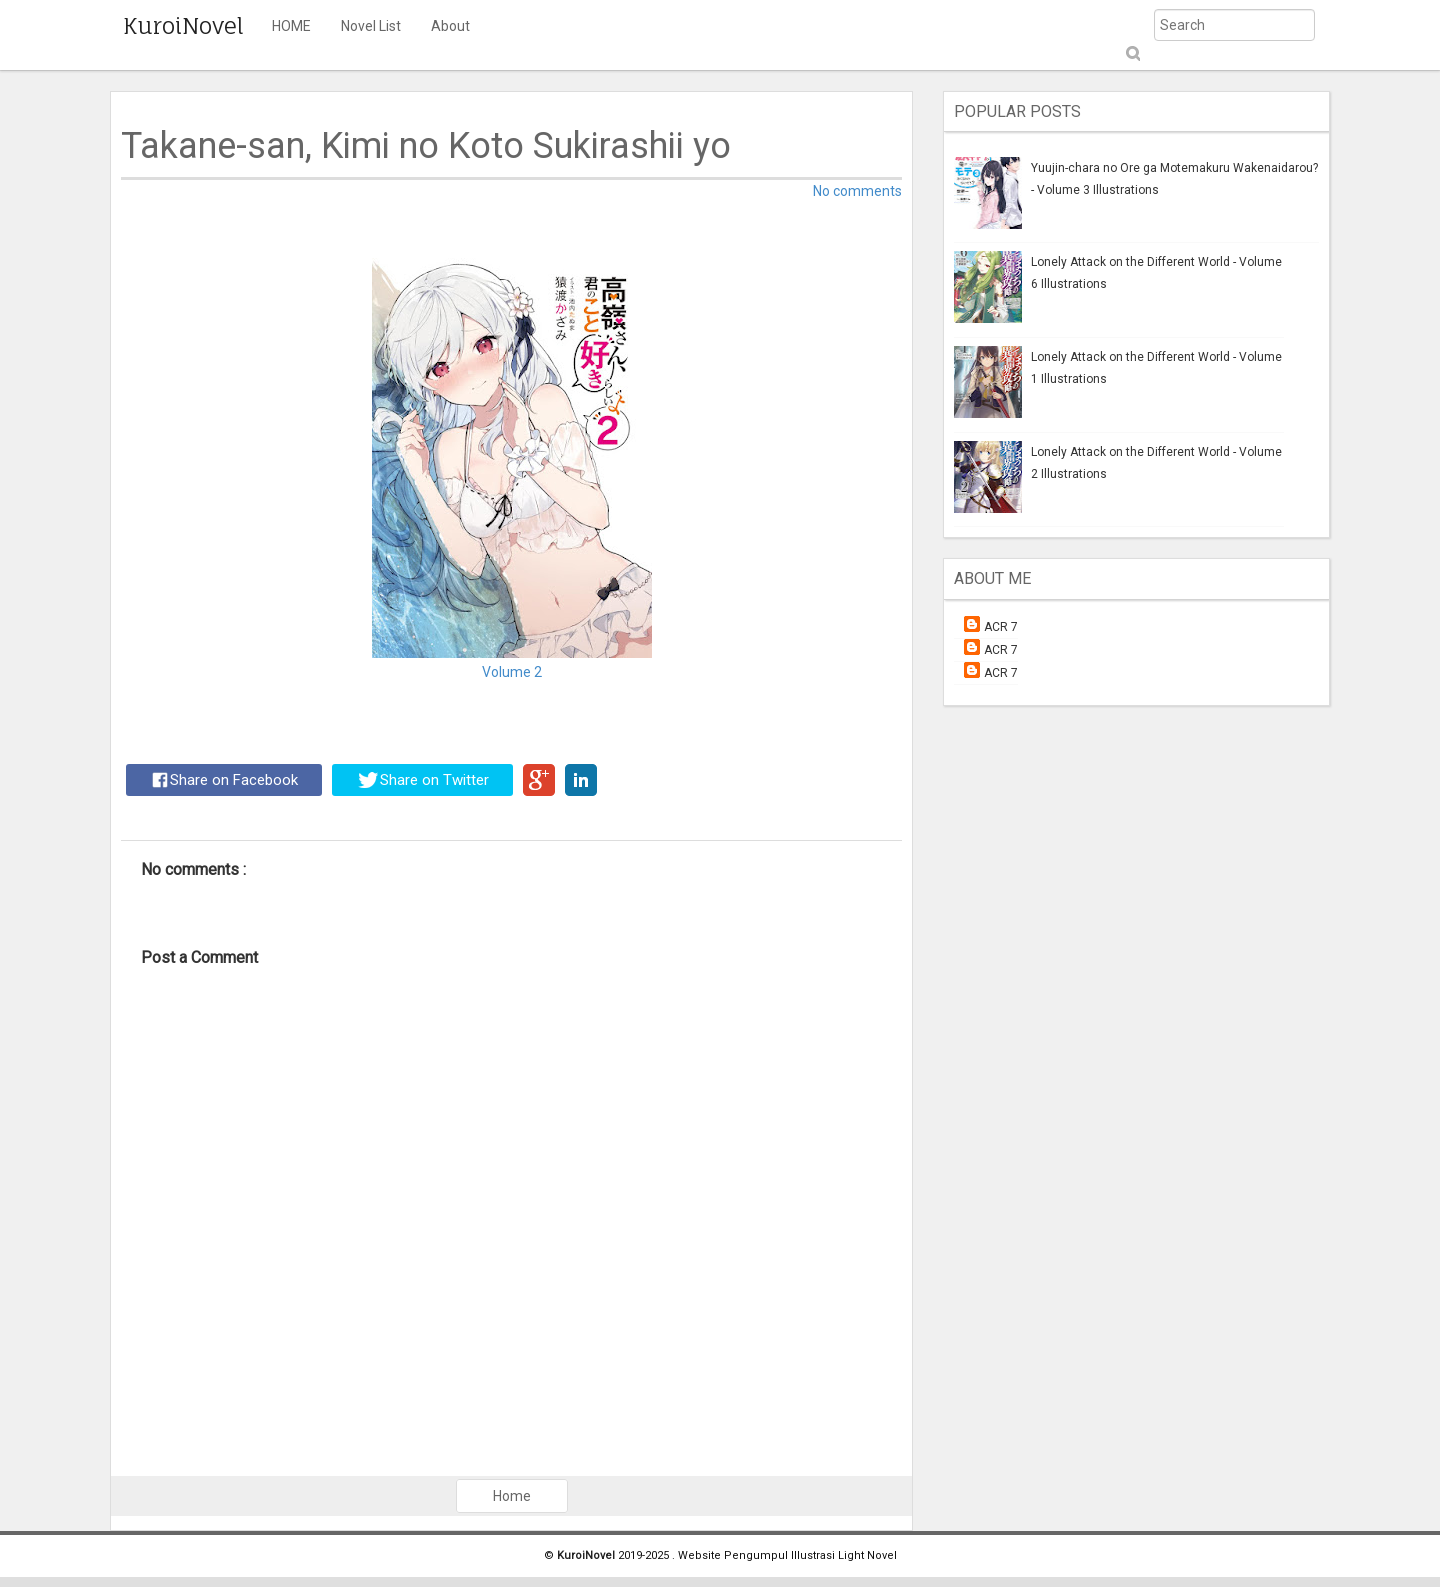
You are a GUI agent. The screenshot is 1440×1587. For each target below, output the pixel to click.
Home (512, 1496)
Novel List (371, 26)
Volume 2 (512, 672)
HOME (291, 26)
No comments (857, 191)
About (450, 26)
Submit (1132, 53)
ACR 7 (1001, 627)
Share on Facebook (225, 780)
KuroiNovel (183, 25)
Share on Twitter (423, 780)
